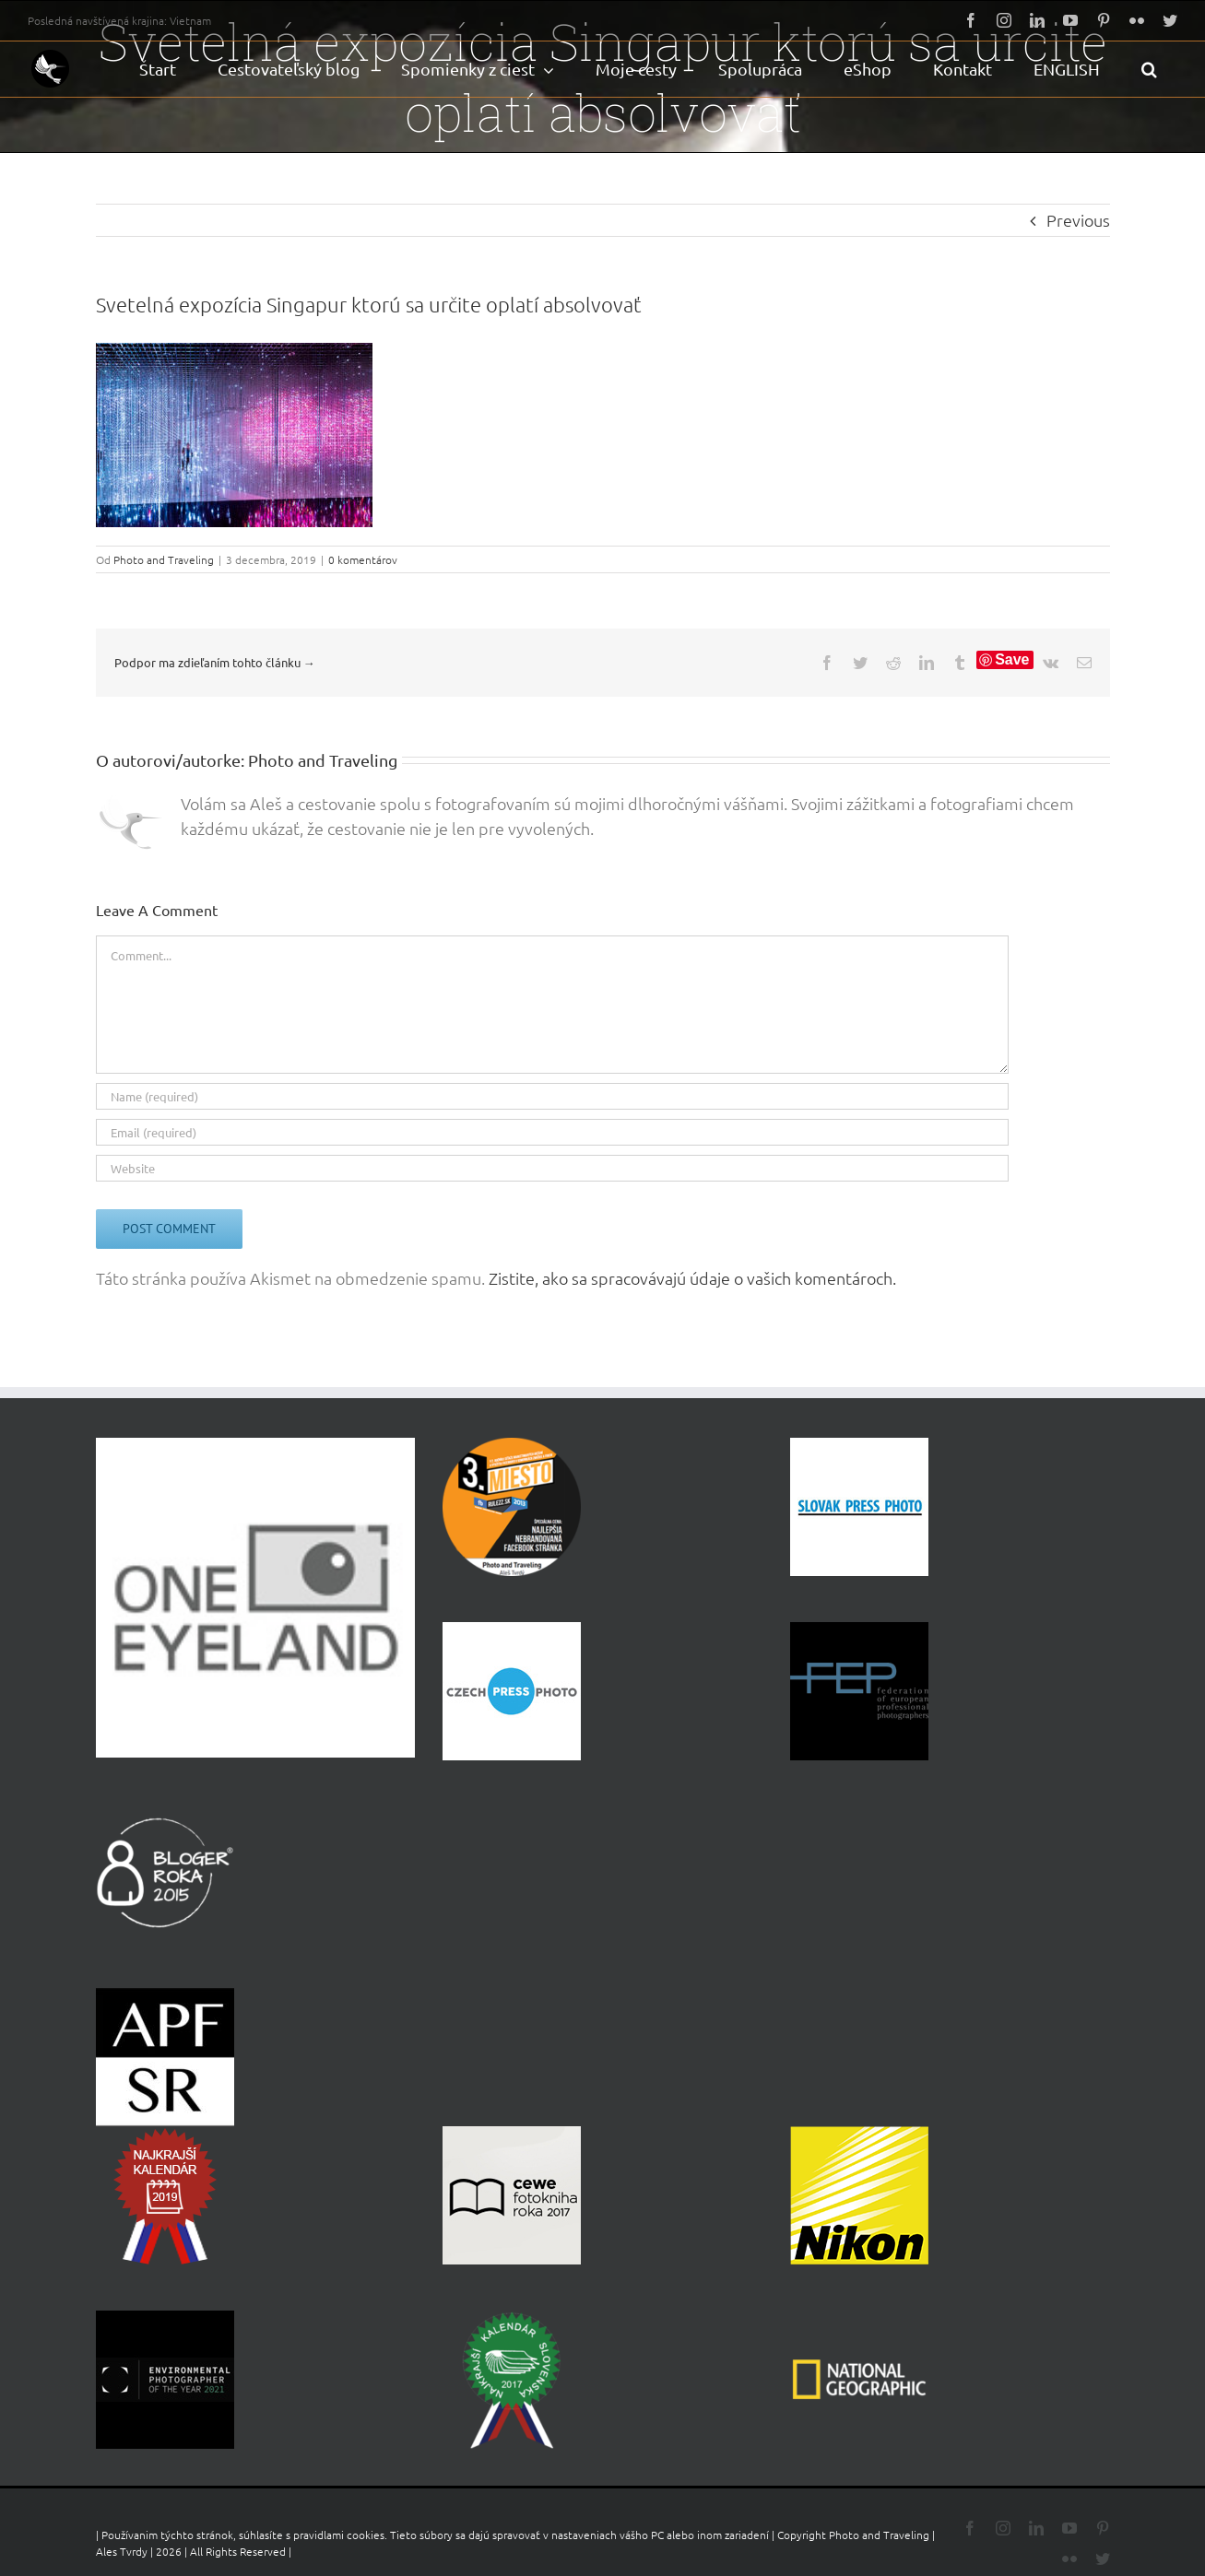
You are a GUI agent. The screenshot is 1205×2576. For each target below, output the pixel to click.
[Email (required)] (552, 1132)
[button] (1148, 69)
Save (1012, 659)
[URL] (552, 1168)
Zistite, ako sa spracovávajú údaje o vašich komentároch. (692, 1277)
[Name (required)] (552, 1096)
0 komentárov (362, 559)
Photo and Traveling (163, 559)
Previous (1078, 219)
